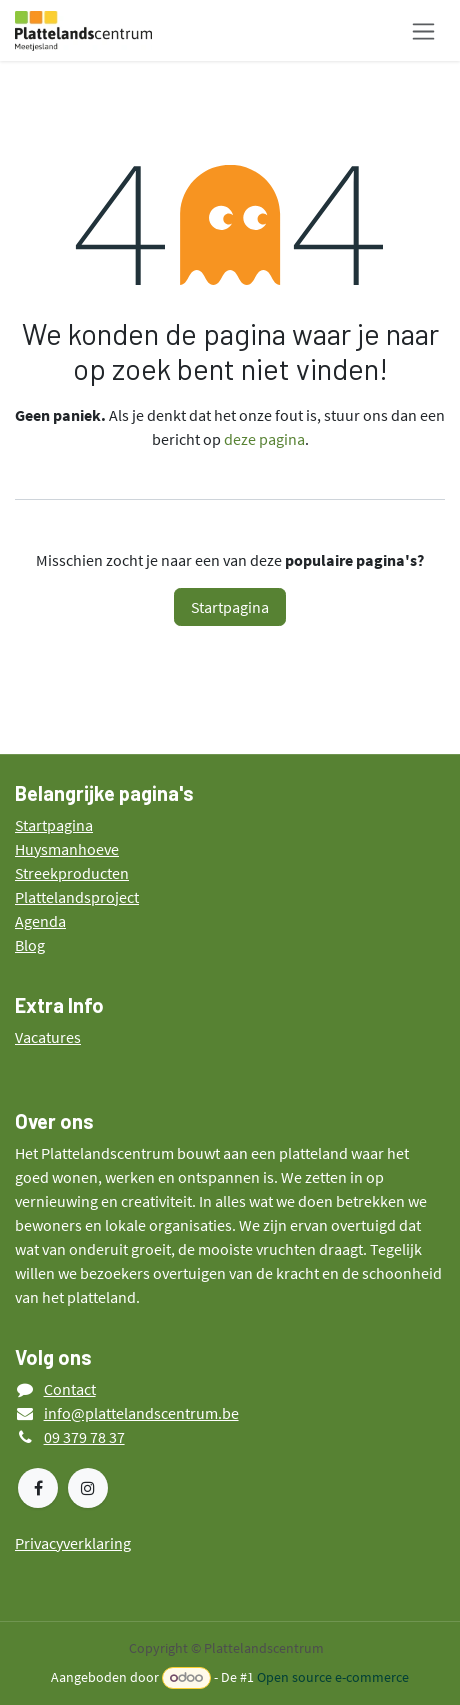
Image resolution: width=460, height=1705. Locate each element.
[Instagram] (88, 1488)
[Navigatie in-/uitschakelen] (423, 30)
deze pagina (264, 439)
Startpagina (230, 607)
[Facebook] (38, 1488)
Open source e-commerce (333, 1677)
